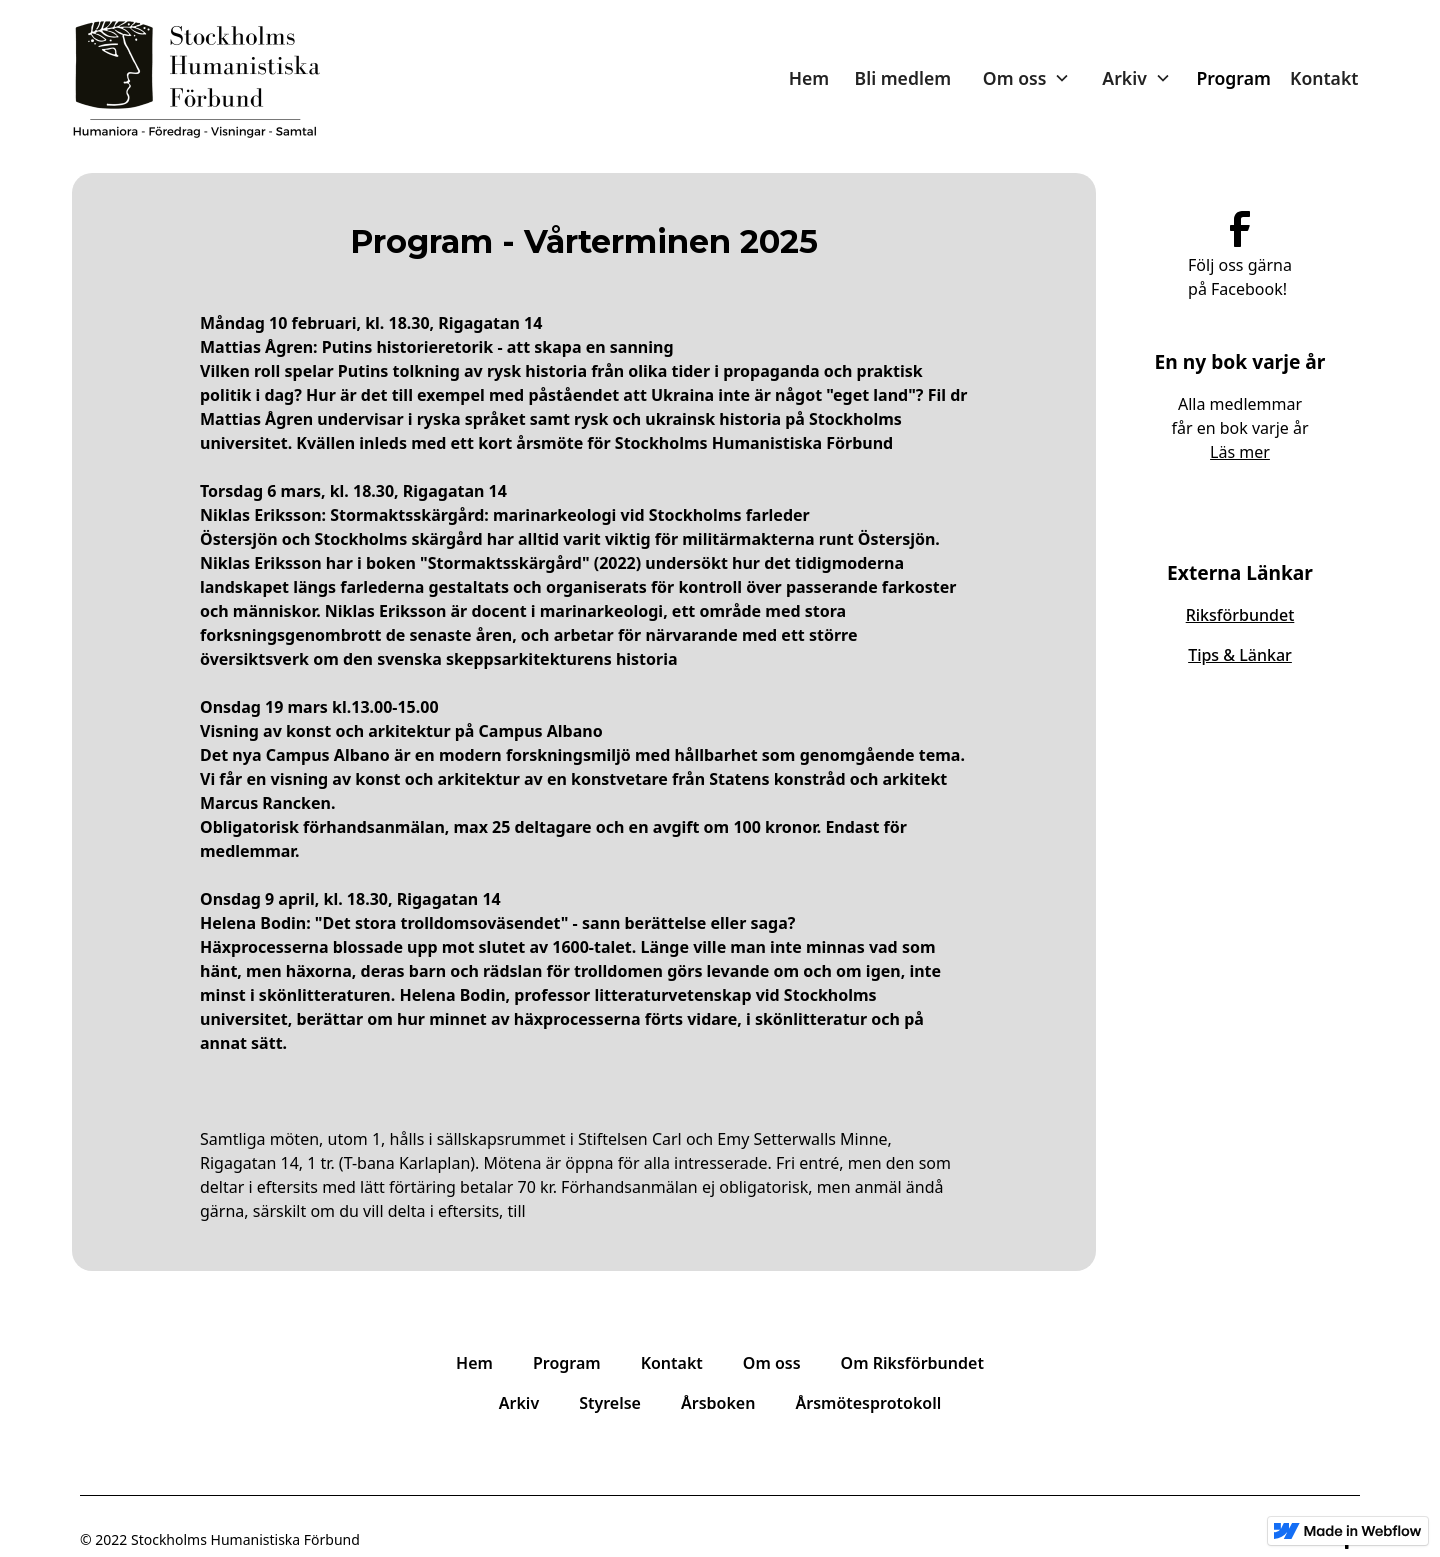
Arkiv (519, 1403)
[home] (197, 78)
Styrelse (610, 1403)
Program (1233, 78)
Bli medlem (903, 78)
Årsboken (718, 1403)
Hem (809, 78)
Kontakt (1324, 78)
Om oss (772, 1363)
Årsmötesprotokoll (868, 1403)
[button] (1027, 78)
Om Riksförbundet (912, 1363)
